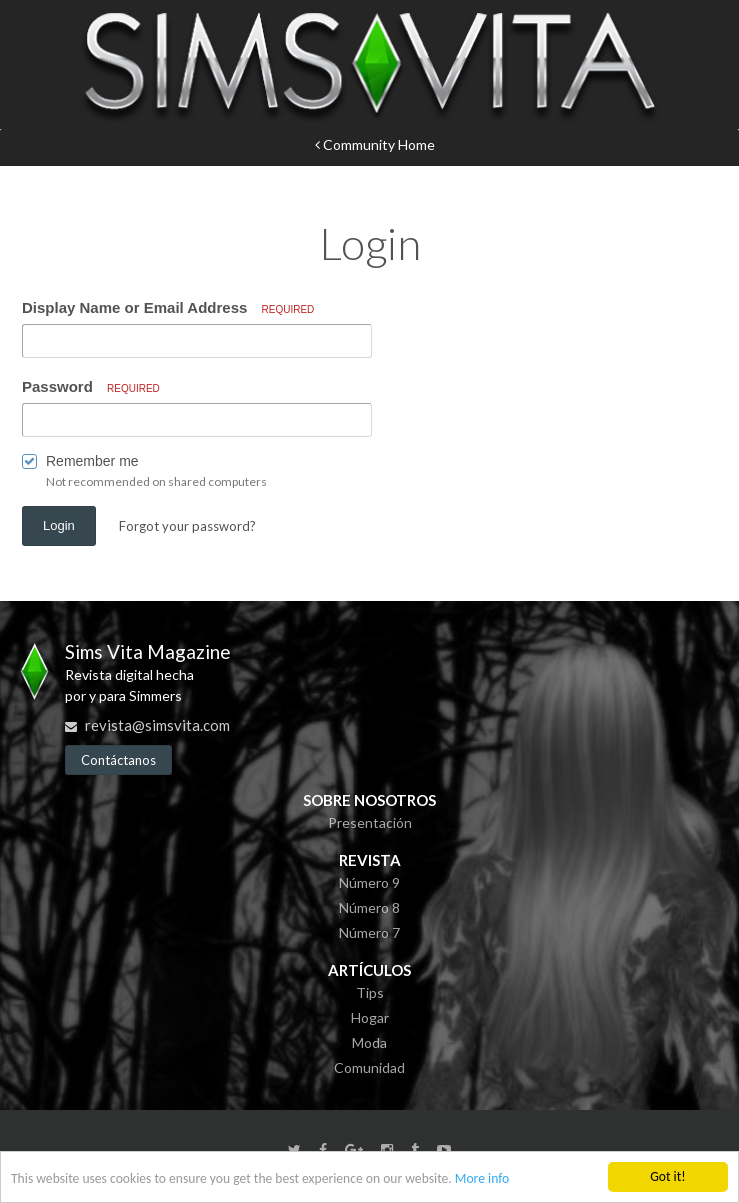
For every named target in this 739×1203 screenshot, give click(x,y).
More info (482, 1179)
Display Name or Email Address (168, 307)
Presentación (370, 822)
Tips (370, 992)
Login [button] (59, 525)
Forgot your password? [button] (187, 526)
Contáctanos (118, 760)
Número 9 (369, 882)
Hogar (370, 1017)
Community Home (375, 144)
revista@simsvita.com (157, 725)
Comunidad (369, 1067)
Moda (369, 1042)
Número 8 (369, 907)
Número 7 (369, 932)
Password (91, 386)
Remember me (92, 461)
